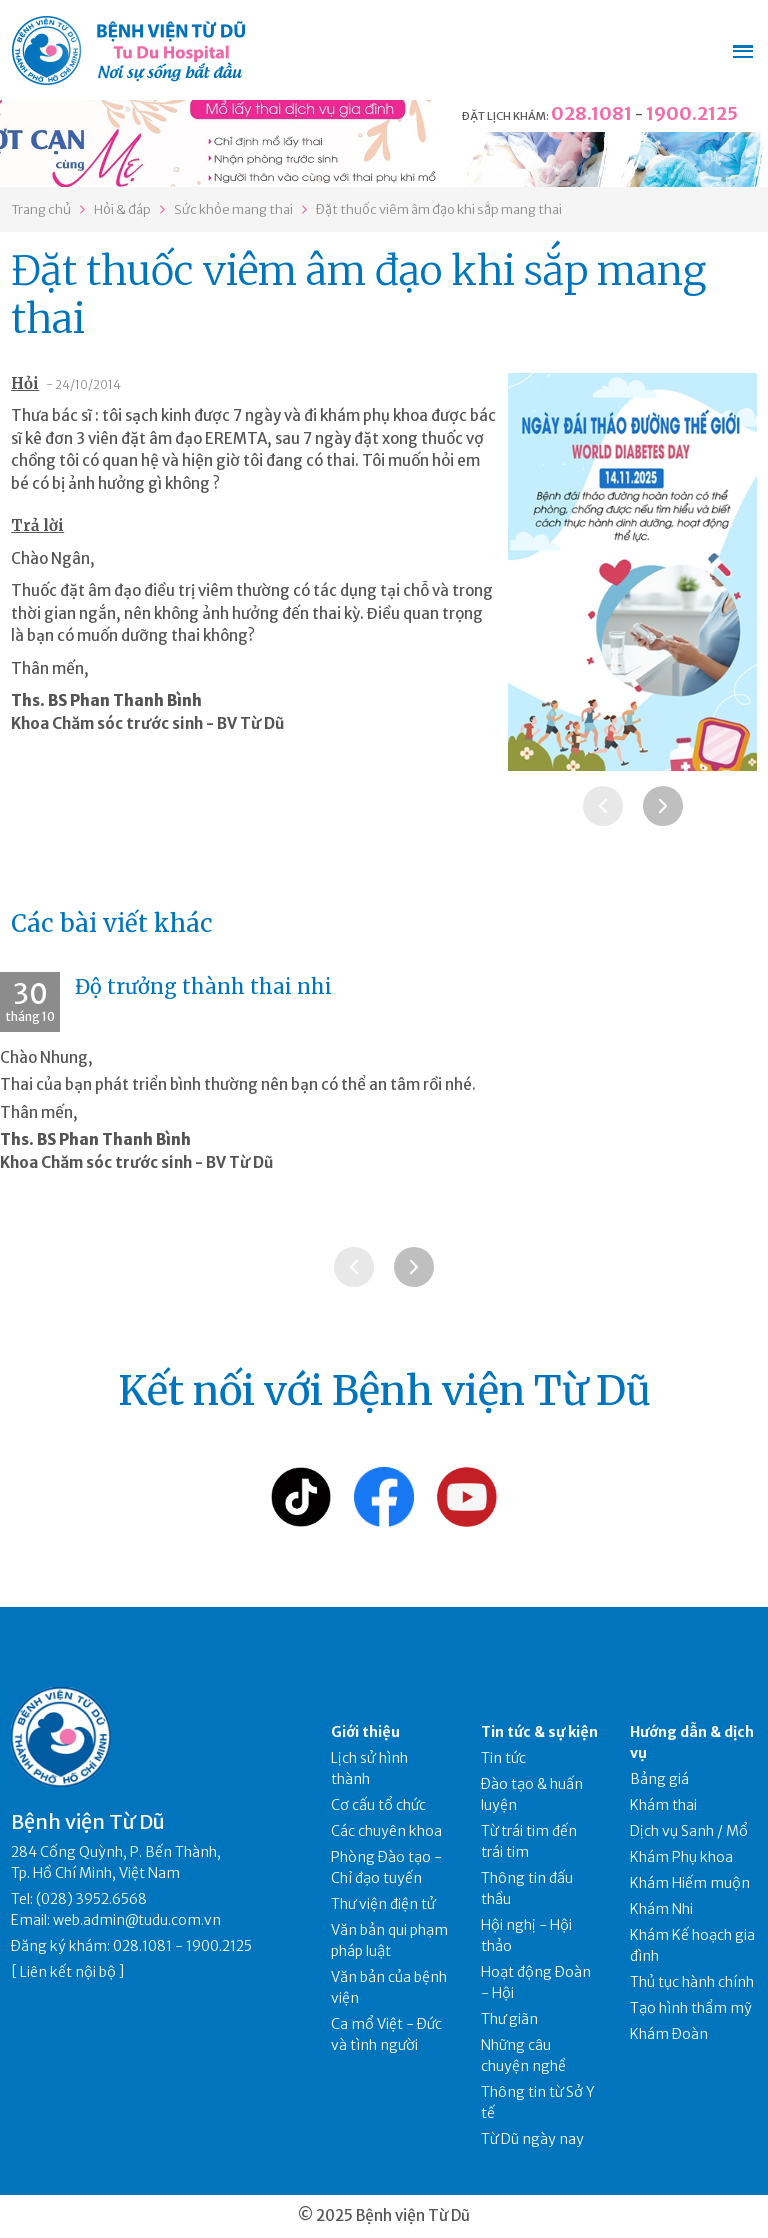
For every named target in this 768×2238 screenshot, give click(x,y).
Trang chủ (41, 209)
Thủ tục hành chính (692, 1982)
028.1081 (591, 113)
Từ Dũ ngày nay (532, 2139)
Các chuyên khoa (386, 1831)
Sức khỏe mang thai (233, 209)
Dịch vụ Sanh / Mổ (689, 1831)
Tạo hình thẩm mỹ (691, 2008)
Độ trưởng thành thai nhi (203, 986)
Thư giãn (509, 2019)
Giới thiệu (365, 1732)
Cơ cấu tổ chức (378, 1805)
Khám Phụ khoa (681, 1857)
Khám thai (663, 1805)
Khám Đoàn (669, 2034)
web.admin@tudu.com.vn (137, 1920)
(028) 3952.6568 (91, 1899)
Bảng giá (659, 1779)
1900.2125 (692, 113)
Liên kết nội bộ (68, 1972)
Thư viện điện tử (383, 1904)
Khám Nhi (661, 1909)
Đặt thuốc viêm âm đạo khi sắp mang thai (439, 209)
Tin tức (503, 1758)
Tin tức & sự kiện (539, 1732)
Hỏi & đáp (122, 209)
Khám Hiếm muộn (690, 1883)
